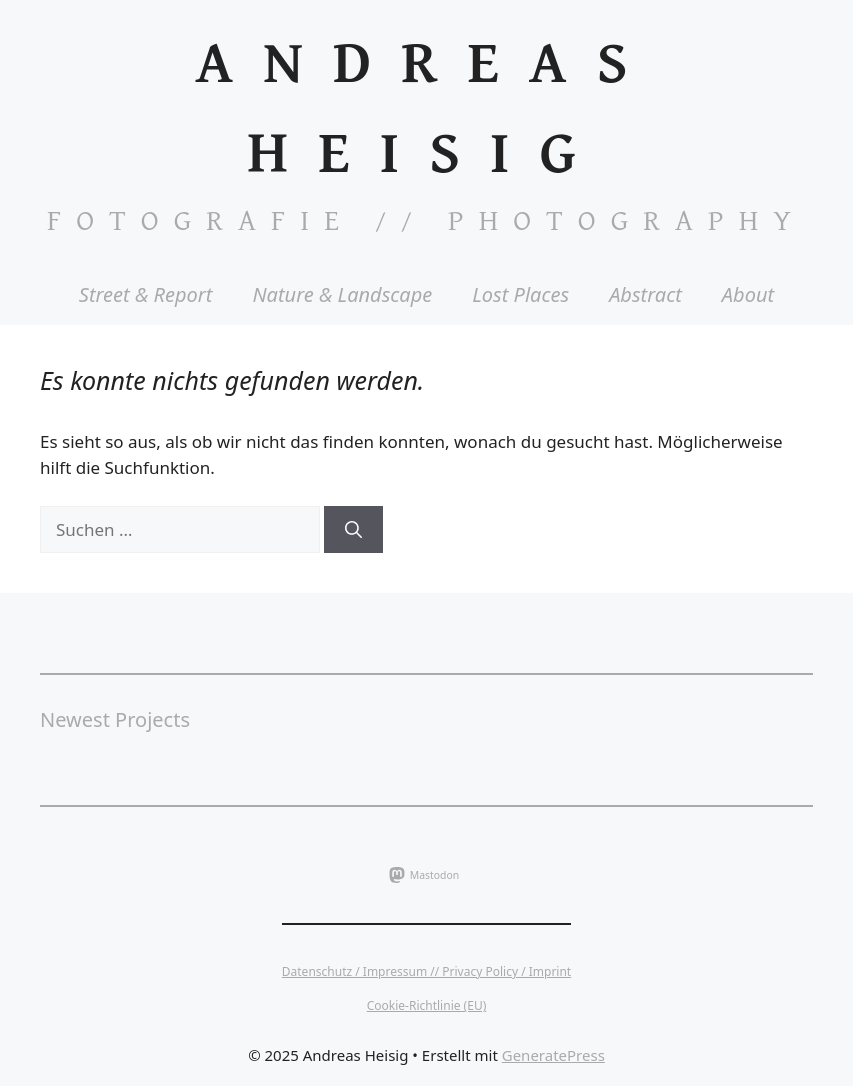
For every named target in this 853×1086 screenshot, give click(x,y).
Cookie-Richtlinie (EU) (427, 1005)
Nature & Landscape (342, 294)
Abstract (645, 294)
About (748, 294)
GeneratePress (553, 1055)
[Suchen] (353, 530)
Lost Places (520, 294)
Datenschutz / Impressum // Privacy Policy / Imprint (426, 971)
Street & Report (146, 294)
